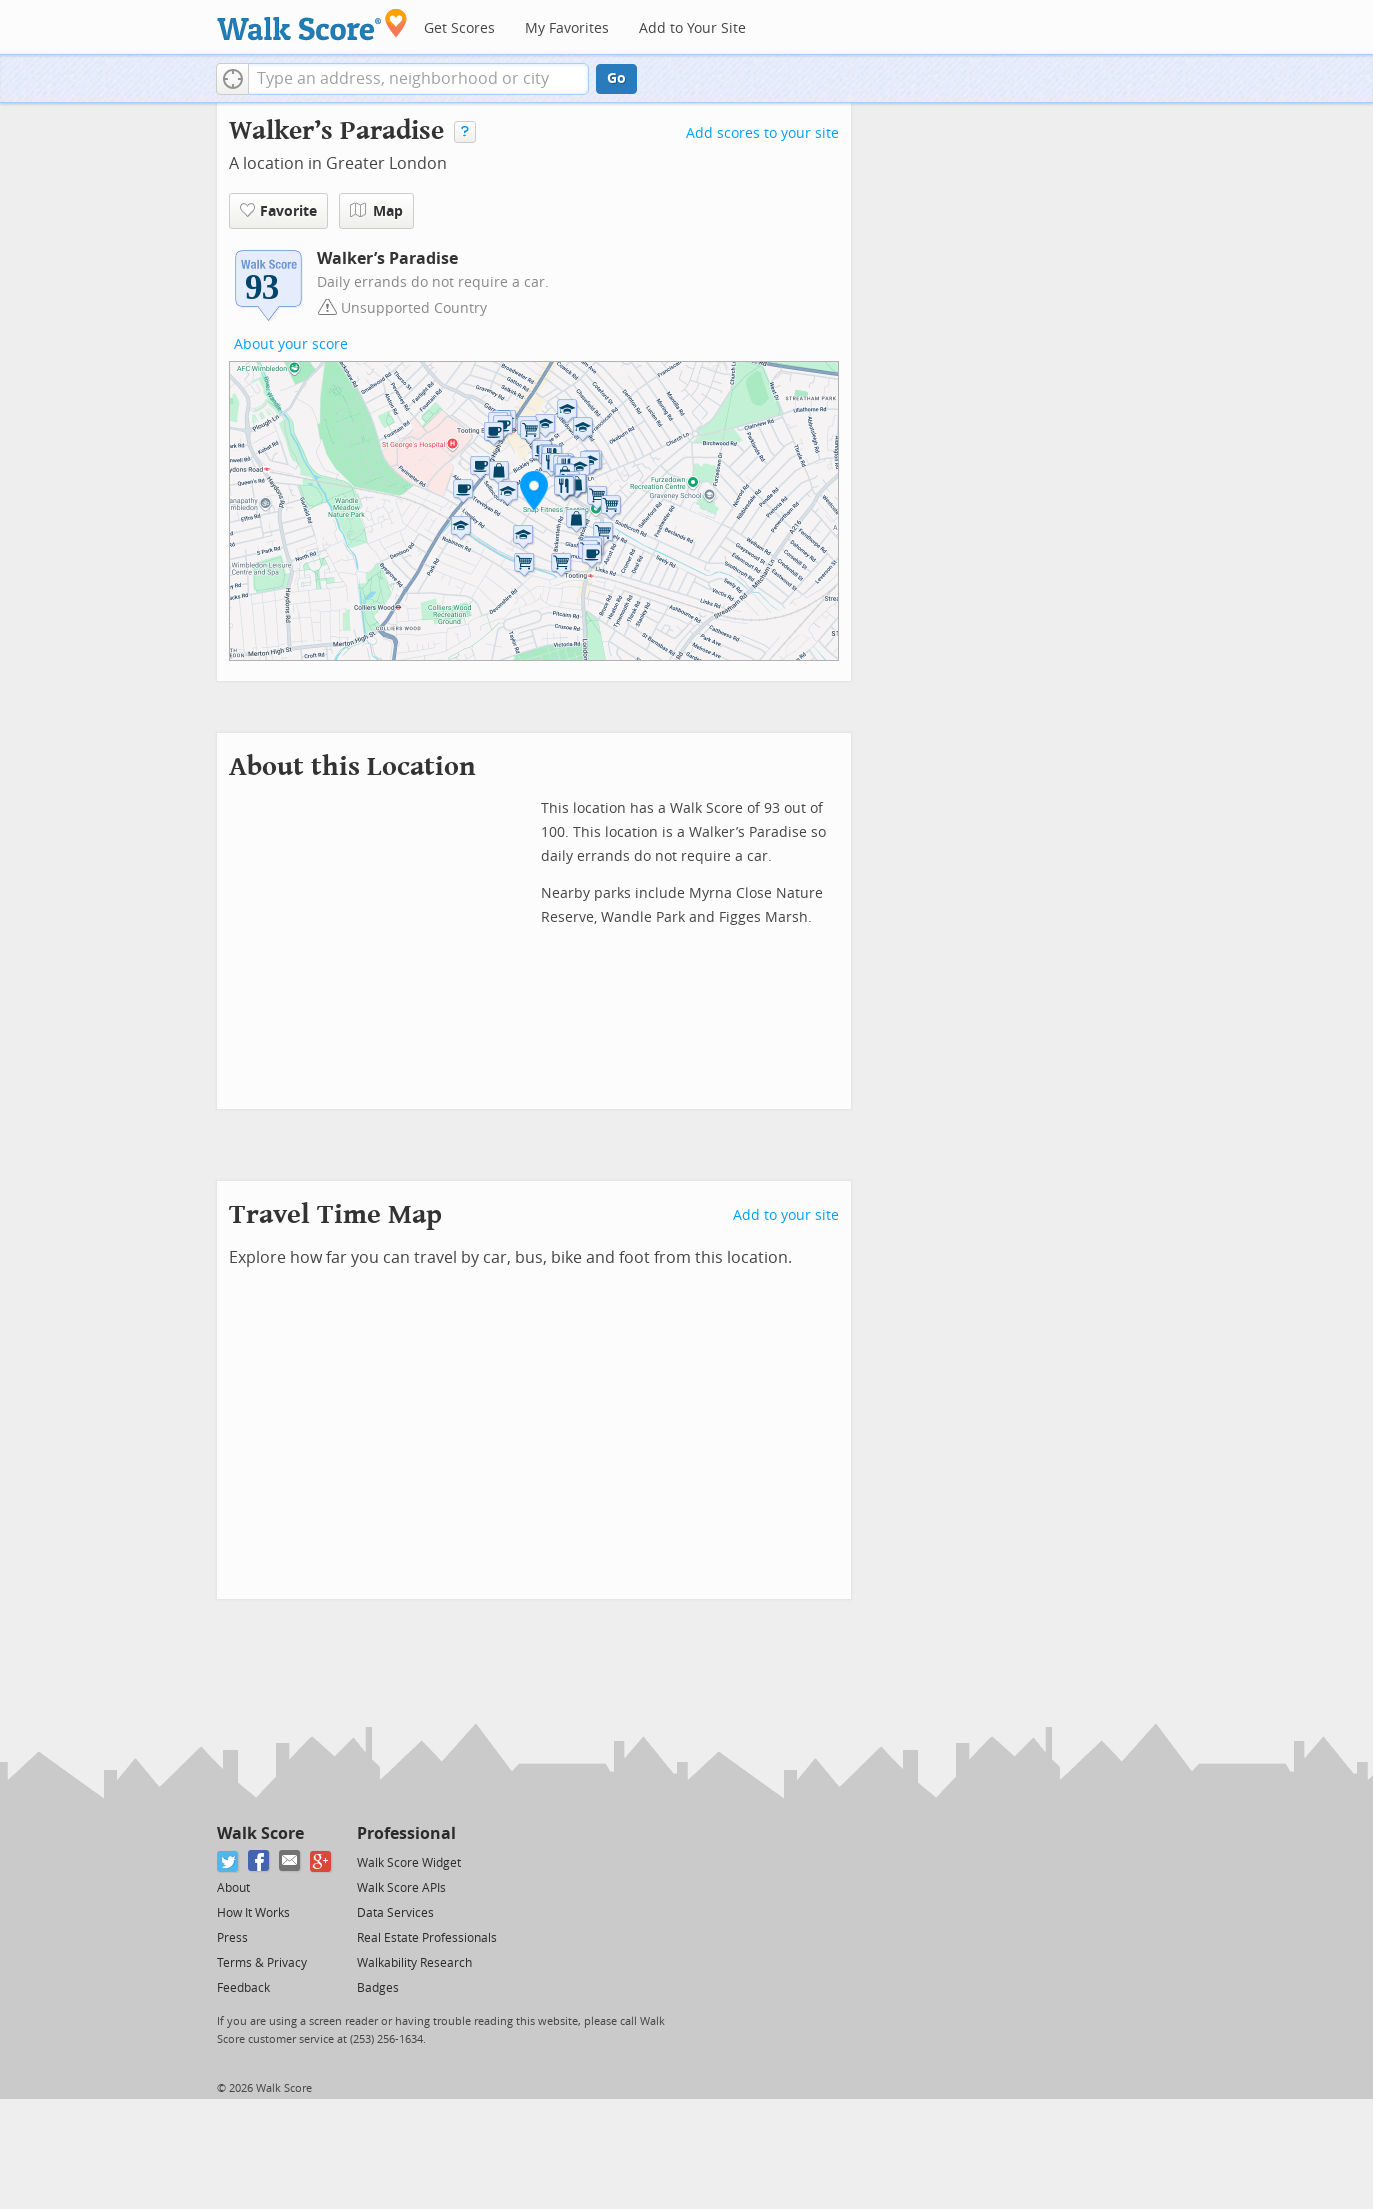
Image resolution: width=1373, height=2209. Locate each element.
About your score (291, 344)
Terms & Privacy (262, 1963)
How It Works (253, 1913)
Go (616, 78)
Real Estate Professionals (427, 1938)
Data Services (395, 1913)
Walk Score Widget (409, 1863)
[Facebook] (259, 1861)
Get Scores (459, 28)
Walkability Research (414, 1963)
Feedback (243, 1988)
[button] (232, 79)
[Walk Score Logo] (312, 24)
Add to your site (786, 1215)
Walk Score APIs (401, 1888)
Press (232, 1938)
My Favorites (567, 28)
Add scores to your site (762, 133)
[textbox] (418, 79)
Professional (406, 1833)
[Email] (290, 1861)
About (233, 1888)
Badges (378, 1988)
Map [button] (376, 211)
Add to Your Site (692, 28)
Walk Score (260, 1833)
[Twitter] (228, 1861)
